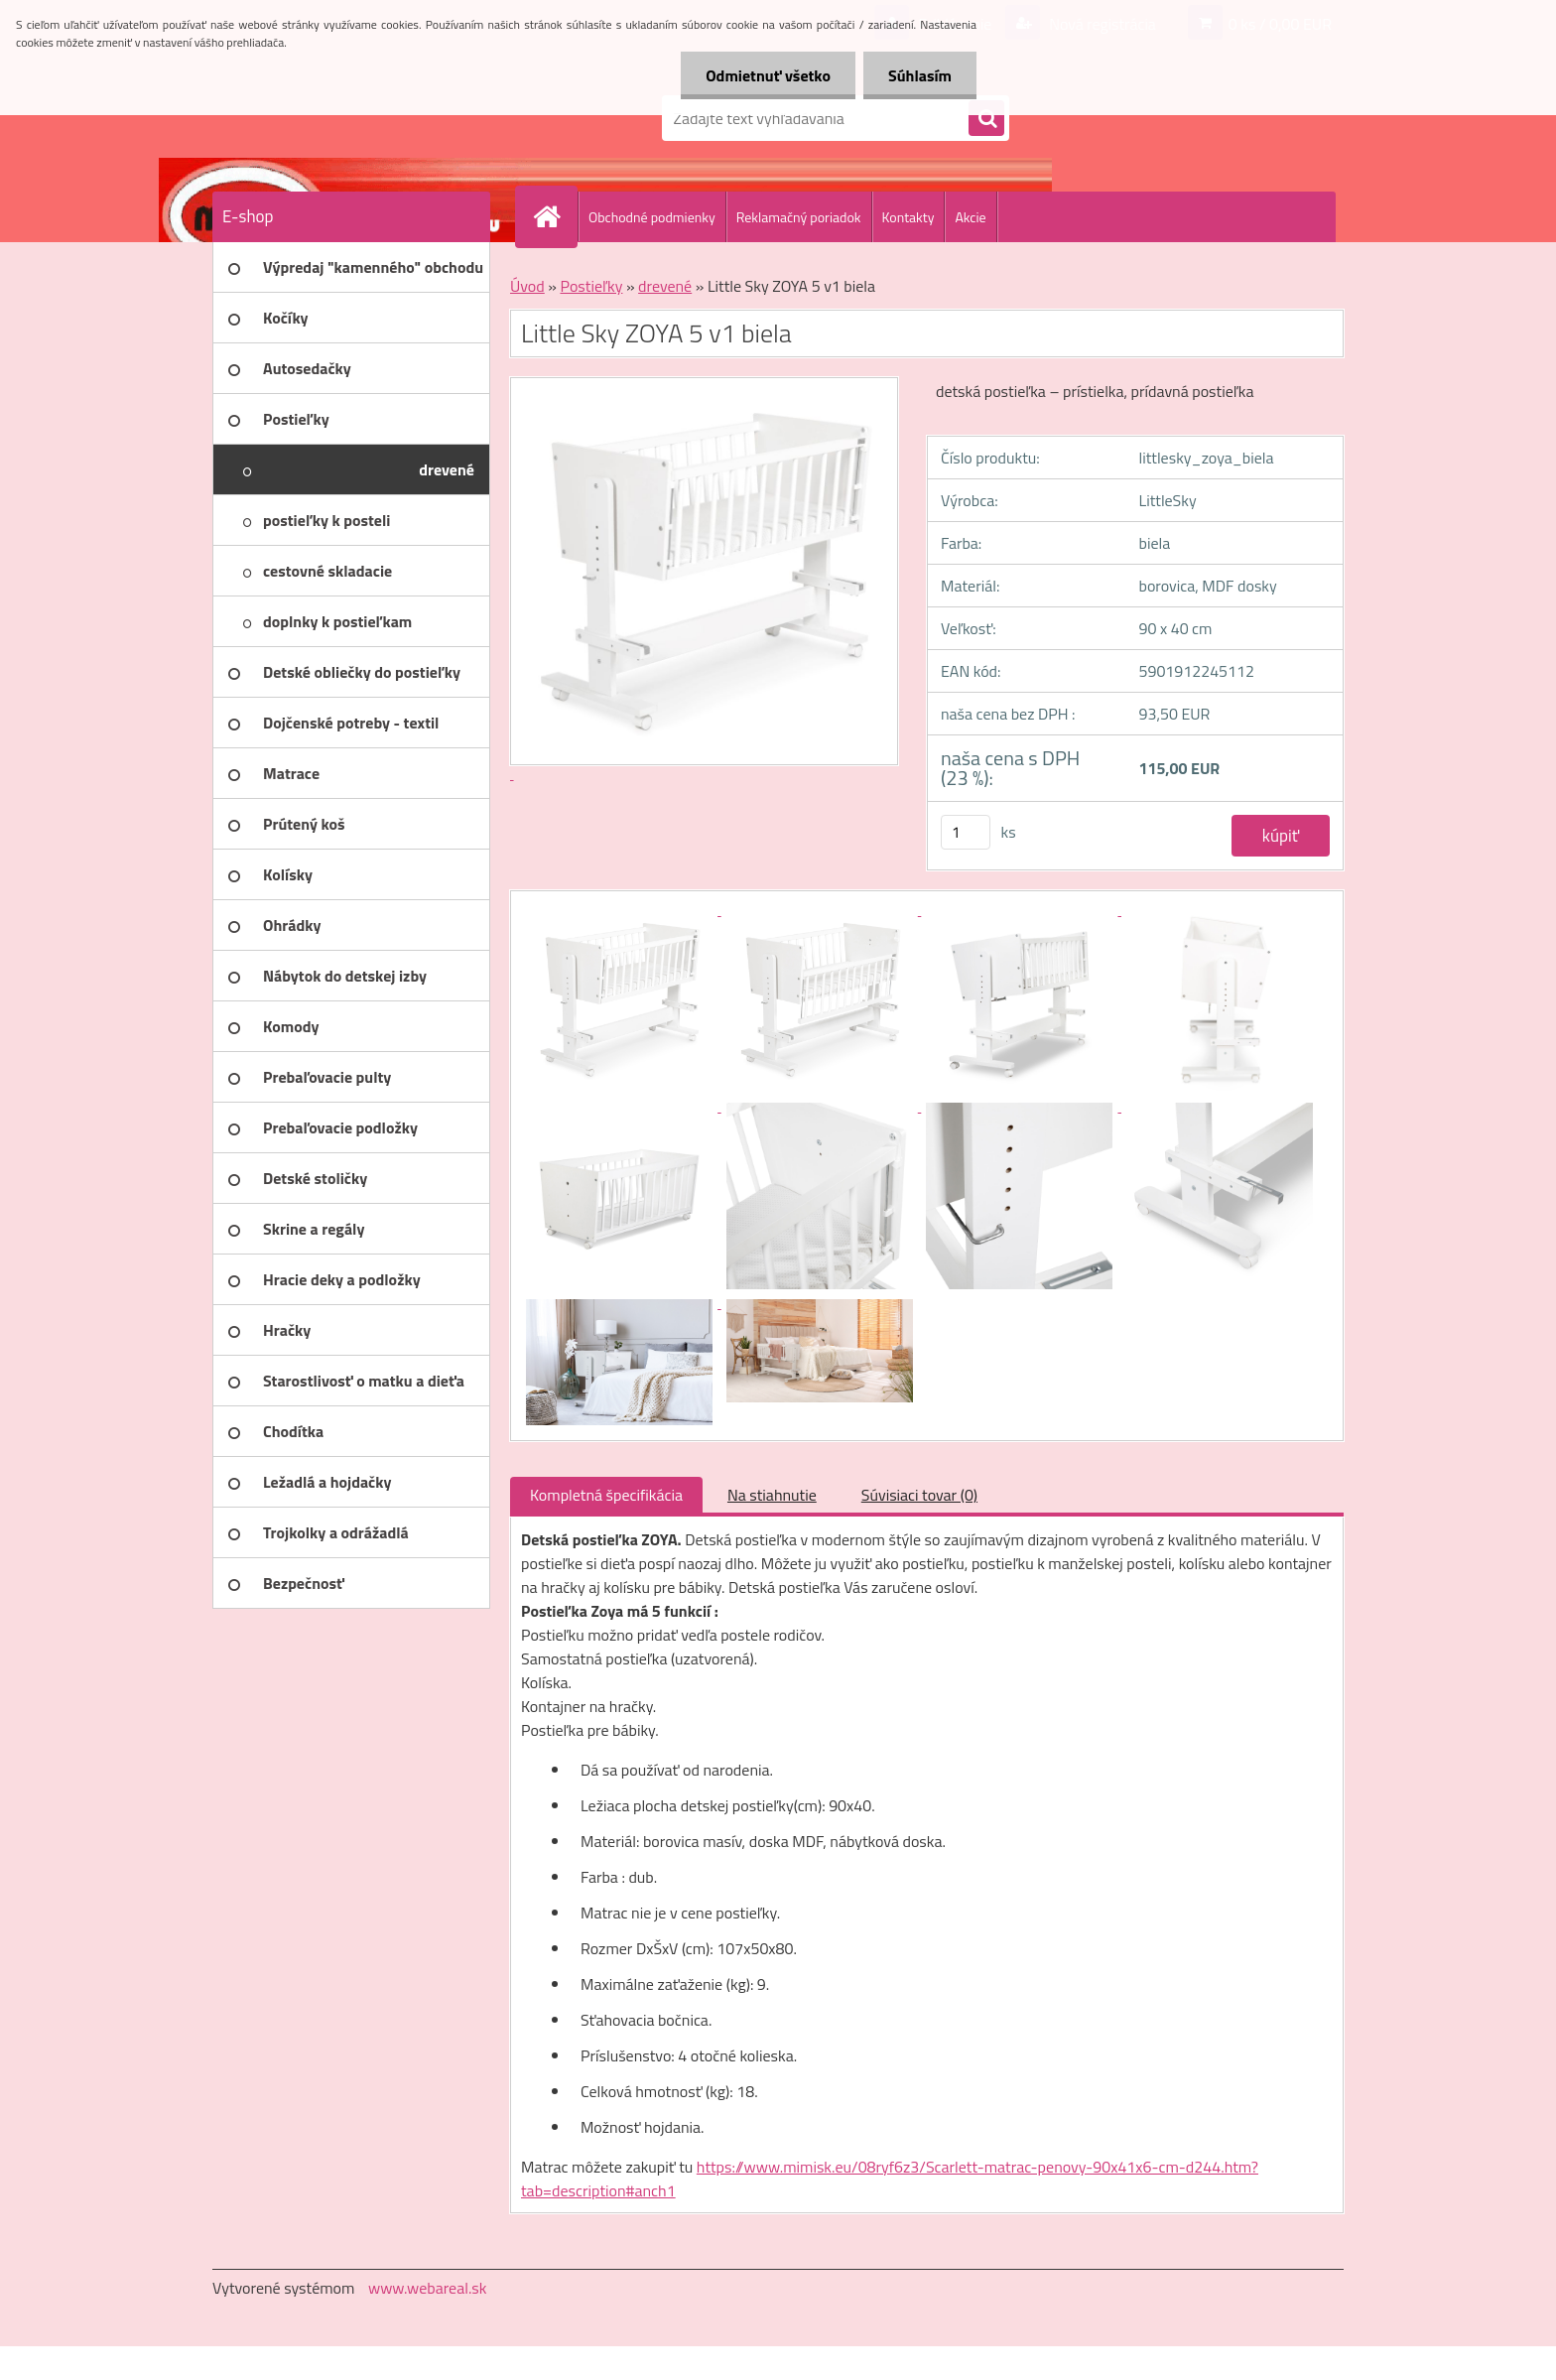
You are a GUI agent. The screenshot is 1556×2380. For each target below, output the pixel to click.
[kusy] (965, 832)
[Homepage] (555, 216)
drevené (665, 286)
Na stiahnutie (772, 1495)
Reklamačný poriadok (798, 216)
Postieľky (591, 286)
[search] (986, 119)
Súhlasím (920, 75)
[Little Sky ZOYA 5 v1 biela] (621, 909)
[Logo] (348, 118)
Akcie (970, 216)
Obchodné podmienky (651, 216)
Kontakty (908, 216)
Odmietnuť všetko (768, 75)
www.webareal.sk (427, 2288)
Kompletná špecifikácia (606, 1495)
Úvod (527, 286)
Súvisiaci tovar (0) (919, 1495)
